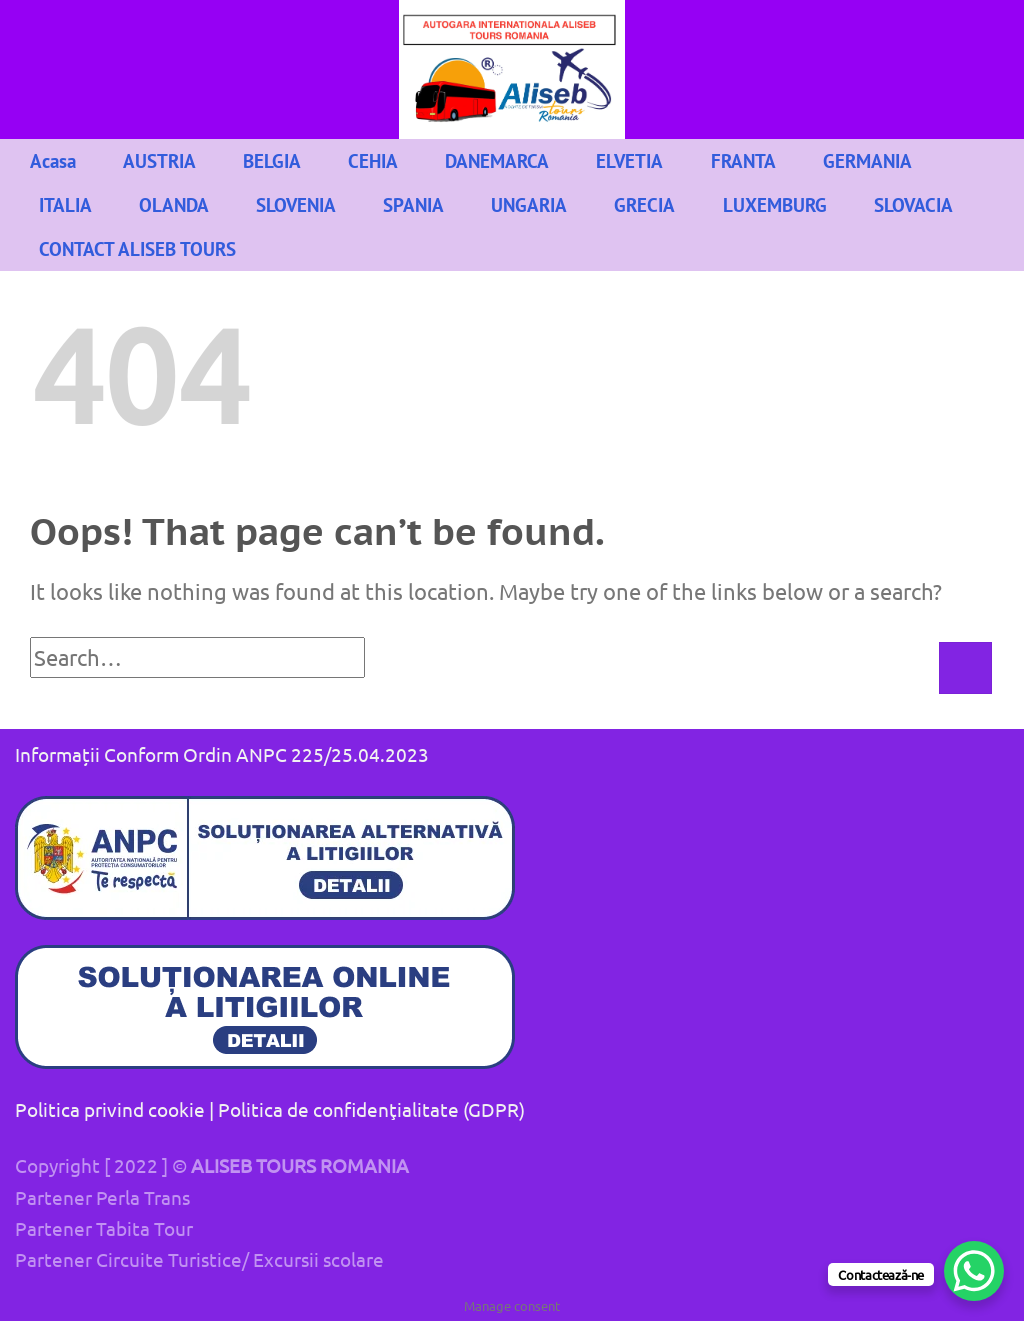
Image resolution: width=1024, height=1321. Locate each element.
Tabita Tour (144, 1228)
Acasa (53, 160)
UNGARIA (529, 204)
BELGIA (272, 160)
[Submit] (965, 668)
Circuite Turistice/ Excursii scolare (240, 1259)
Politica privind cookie (110, 1109)
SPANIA (413, 204)
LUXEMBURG (775, 204)
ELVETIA (629, 160)
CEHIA (373, 160)
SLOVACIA (913, 204)
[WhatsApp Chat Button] (974, 1271)
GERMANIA (867, 160)
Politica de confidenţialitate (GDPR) (371, 1109)
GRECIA (644, 204)
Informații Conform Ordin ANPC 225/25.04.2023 (222, 754)
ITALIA (65, 204)
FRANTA (743, 160)
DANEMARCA (497, 160)
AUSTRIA (159, 160)
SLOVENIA (296, 204)
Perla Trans (143, 1197)
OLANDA (174, 204)
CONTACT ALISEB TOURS (137, 248)
